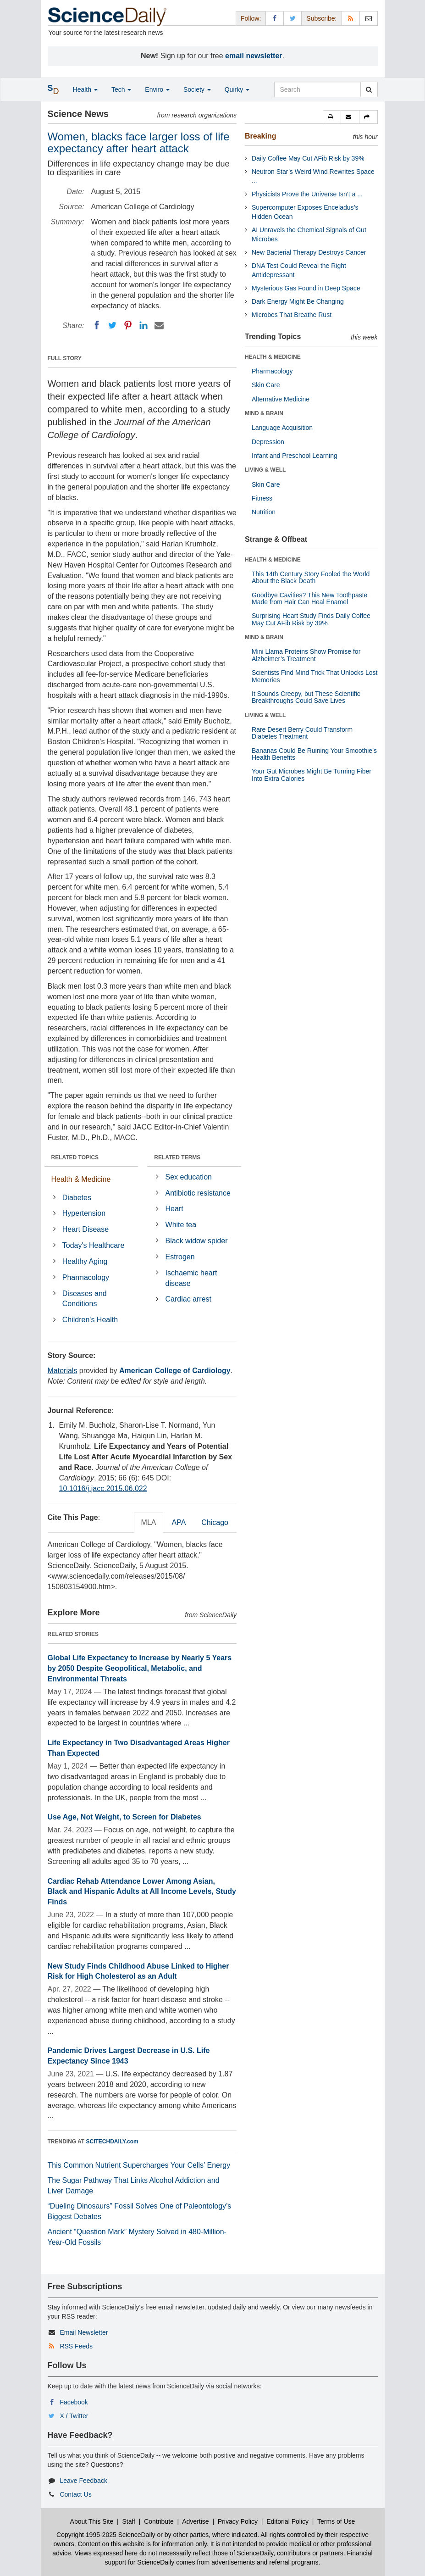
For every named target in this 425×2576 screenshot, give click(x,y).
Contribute (159, 2521)
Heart (174, 1209)
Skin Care (266, 385)
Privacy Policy (238, 2521)
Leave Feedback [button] (83, 2480)
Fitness (262, 498)
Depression (268, 441)
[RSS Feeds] (351, 18)
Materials (62, 1370)
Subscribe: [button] (321, 18)
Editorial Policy (287, 2521)
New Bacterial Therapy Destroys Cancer (309, 252)
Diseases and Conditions (84, 1299)
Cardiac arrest (188, 1299)
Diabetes (76, 1198)
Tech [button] (121, 89)
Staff (128, 2521)
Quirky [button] (237, 89)
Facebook (74, 2402)
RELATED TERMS (177, 1157)
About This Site (92, 2521)
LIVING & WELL (265, 470)
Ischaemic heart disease (191, 1278)
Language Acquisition (282, 427)
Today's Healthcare (93, 1245)
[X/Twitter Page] (292, 18)
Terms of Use (336, 2521)
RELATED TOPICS (75, 1157)
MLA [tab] (148, 1522)
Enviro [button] (157, 89)
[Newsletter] (368, 18)
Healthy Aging (85, 1261)
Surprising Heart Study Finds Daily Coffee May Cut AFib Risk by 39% (311, 619)
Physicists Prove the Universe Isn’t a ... (307, 194)
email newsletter (253, 56)
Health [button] (85, 89)
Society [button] (197, 89)
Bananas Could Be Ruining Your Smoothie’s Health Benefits (314, 754)
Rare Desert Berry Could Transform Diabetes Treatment (302, 733)
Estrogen (180, 1257)
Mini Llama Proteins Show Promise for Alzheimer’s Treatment (306, 655)
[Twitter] (112, 325)
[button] (332, 117)
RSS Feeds (76, 2346)
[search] (369, 89)
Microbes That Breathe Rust (291, 314)
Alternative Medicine (280, 399)
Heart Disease (85, 1229)
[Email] (159, 325)
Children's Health (90, 1320)
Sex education (189, 1177)
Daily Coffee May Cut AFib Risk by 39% (308, 158)
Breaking (260, 136)
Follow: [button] (251, 18)
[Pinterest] (127, 325)
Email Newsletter (84, 2332)
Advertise (195, 2521)
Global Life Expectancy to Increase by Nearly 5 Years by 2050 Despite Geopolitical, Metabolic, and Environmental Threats (140, 1668)
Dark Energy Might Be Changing (298, 301)
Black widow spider (197, 1241)
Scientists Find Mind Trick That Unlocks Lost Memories (314, 676)
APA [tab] (178, 1522)
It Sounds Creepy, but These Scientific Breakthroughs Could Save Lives (306, 697)
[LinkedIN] (143, 325)
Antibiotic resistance (198, 1193)
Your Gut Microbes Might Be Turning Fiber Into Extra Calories (311, 775)
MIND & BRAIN (264, 413)
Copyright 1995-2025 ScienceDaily (105, 2534)
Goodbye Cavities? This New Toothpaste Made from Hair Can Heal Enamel (309, 598)
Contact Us (75, 2494)
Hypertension (83, 1213)
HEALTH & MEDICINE (273, 357)
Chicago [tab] (214, 1522)
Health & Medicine (81, 1179)
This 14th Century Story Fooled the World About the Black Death (311, 577)
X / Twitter (74, 2416)
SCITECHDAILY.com (112, 2141)
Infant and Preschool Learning (294, 455)
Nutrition (264, 512)
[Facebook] (96, 325)
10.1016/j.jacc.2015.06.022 (103, 1488)
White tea (181, 1225)
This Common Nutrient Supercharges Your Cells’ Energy (139, 2165)
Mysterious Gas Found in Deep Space (306, 288)
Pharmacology (85, 1277)
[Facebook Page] (274, 18)
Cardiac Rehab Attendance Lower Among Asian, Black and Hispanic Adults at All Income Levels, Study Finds (142, 1891)
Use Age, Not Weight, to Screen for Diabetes (124, 1817)
